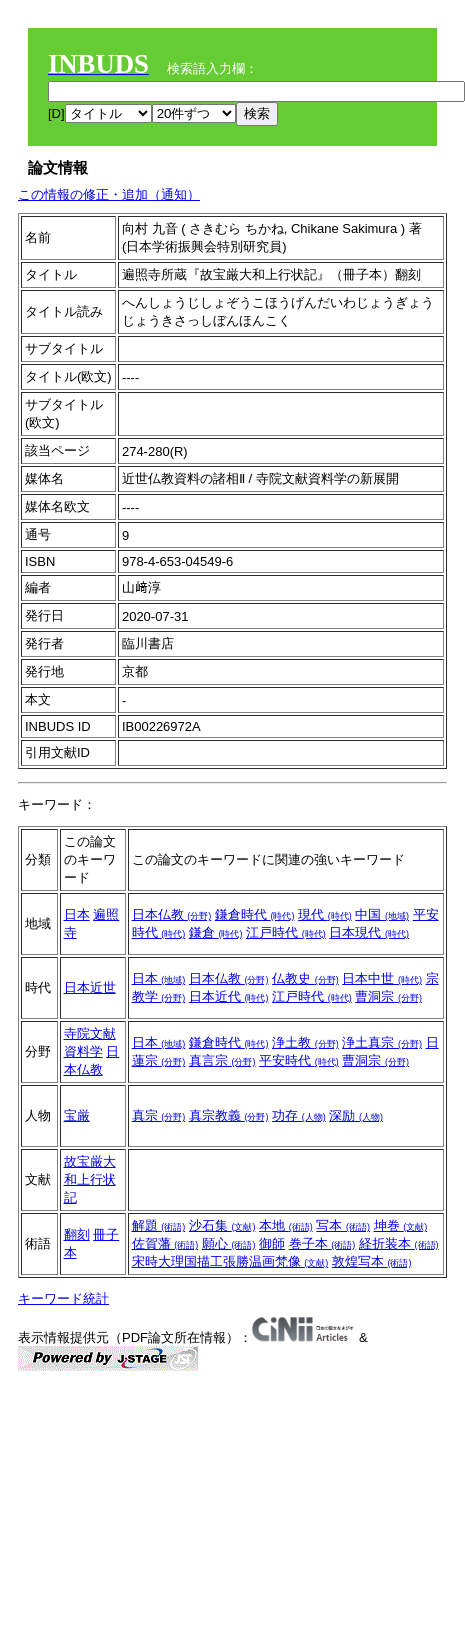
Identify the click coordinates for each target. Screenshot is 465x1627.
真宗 (159, 1115)
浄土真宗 (382, 1042)
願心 (229, 1243)
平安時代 (299, 1060)
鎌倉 (216, 932)
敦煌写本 (372, 1261)
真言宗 (222, 1060)
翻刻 (77, 1234)
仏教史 (305, 978)
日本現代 (369, 932)
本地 (286, 1225)
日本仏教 (172, 914)
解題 (159, 1225)
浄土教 (305, 1042)
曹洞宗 (388, 996)
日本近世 (90, 987)
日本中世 (382, 978)
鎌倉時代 (255, 914)
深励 (356, 1115)
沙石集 (222, 1225)
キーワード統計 (63, 1298)
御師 (272, 1243)
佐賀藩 (165, 1243)
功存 (299, 1115)
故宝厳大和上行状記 (90, 1179)
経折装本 (399, 1243)
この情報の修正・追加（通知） (109, 194)
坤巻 (401, 1225)
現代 (325, 914)
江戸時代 (286, 932)
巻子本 (322, 1243)
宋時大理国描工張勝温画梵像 (230, 1261)
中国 (382, 914)
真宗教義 (229, 1115)
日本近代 (229, 996)
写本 (343, 1225)
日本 (77, 914)
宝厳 (77, 1115)
